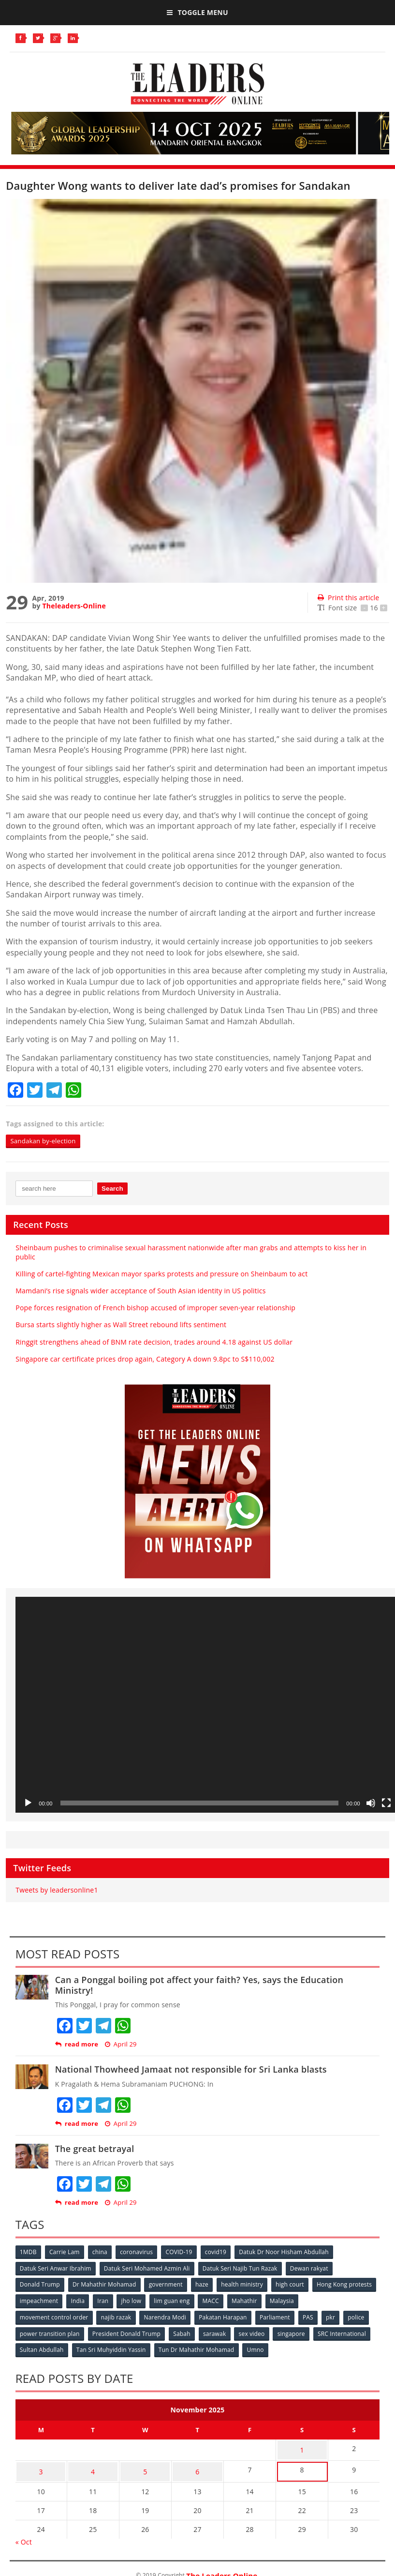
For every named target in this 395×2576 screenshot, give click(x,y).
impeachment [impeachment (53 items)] (108, 2300)
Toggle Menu (197, 12)
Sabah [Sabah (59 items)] (183, 2332)
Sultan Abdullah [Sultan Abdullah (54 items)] (42, 2348)
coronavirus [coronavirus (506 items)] (139, 2252)
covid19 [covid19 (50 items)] (220, 2252)
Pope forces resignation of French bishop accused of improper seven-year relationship (155, 1308)
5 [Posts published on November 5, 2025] (145, 2465)
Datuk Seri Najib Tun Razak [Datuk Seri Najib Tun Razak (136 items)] (242, 2268)
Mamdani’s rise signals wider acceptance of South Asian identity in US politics (140, 1291)
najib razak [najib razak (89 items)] (117, 2316)
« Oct (23, 2534)
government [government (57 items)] (168, 2284)
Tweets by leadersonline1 (56, 1890)
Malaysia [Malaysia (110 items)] (356, 2300)
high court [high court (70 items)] (294, 2284)
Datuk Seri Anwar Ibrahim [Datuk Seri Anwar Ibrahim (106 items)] (56, 2268)
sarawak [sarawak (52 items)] (217, 2332)
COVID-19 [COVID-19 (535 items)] (182, 2252)
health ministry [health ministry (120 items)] (246, 2284)
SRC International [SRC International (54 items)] (347, 2332)
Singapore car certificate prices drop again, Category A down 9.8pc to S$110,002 (144, 1359)
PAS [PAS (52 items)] (312, 2316)
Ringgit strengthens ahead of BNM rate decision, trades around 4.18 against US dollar (154, 1342)
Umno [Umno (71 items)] (257, 2348)
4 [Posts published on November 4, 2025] (93, 2465)
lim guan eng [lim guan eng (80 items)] (244, 2300)
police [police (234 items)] (362, 2316)
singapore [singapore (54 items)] (295, 2332)
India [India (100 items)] (148, 2300)
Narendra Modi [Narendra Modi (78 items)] (167, 2316)
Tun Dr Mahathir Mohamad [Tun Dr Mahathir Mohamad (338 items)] (198, 2348)
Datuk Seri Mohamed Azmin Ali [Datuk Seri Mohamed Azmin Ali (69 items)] (148, 2268)
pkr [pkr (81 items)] (335, 2316)
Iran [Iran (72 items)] (173, 2300)
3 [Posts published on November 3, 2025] (41, 2465)
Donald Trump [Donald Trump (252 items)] (40, 2284)
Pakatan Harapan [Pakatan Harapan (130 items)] (225, 2316)
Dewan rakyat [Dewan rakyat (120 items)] (312, 2268)
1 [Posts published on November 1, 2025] (302, 2446)
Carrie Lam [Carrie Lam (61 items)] (65, 2252)
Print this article (348, 597)
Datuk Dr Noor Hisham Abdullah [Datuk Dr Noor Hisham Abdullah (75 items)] (289, 2252)
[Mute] (371, 1803)
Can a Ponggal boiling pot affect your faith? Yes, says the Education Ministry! (199, 1985)
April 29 (121, 2045)
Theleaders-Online (74, 605)
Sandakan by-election (45, 1141)
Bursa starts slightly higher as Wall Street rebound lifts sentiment (120, 1325)
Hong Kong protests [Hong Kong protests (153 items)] (47, 2300)
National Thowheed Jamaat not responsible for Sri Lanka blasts (191, 2070)
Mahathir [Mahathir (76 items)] (318, 2300)
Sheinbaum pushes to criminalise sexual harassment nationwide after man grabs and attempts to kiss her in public (190, 1252)
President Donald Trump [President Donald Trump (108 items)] (127, 2332)
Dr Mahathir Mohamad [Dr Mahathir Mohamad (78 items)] (105, 2284)
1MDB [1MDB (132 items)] (28, 2252)
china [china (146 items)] (101, 2252)
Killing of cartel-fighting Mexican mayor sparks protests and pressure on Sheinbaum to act (161, 1274)
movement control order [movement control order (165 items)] (54, 2316)
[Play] (28, 1803)
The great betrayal (94, 2148)
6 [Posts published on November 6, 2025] (197, 2465)
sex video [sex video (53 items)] (255, 2332)
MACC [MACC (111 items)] (284, 2300)
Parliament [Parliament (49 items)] (278, 2316)
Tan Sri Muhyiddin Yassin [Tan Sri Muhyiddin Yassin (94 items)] (112, 2348)
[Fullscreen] (386, 1803)
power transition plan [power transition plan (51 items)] (50, 2332)
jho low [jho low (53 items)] (202, 2300)
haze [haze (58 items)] (204, 2284)
